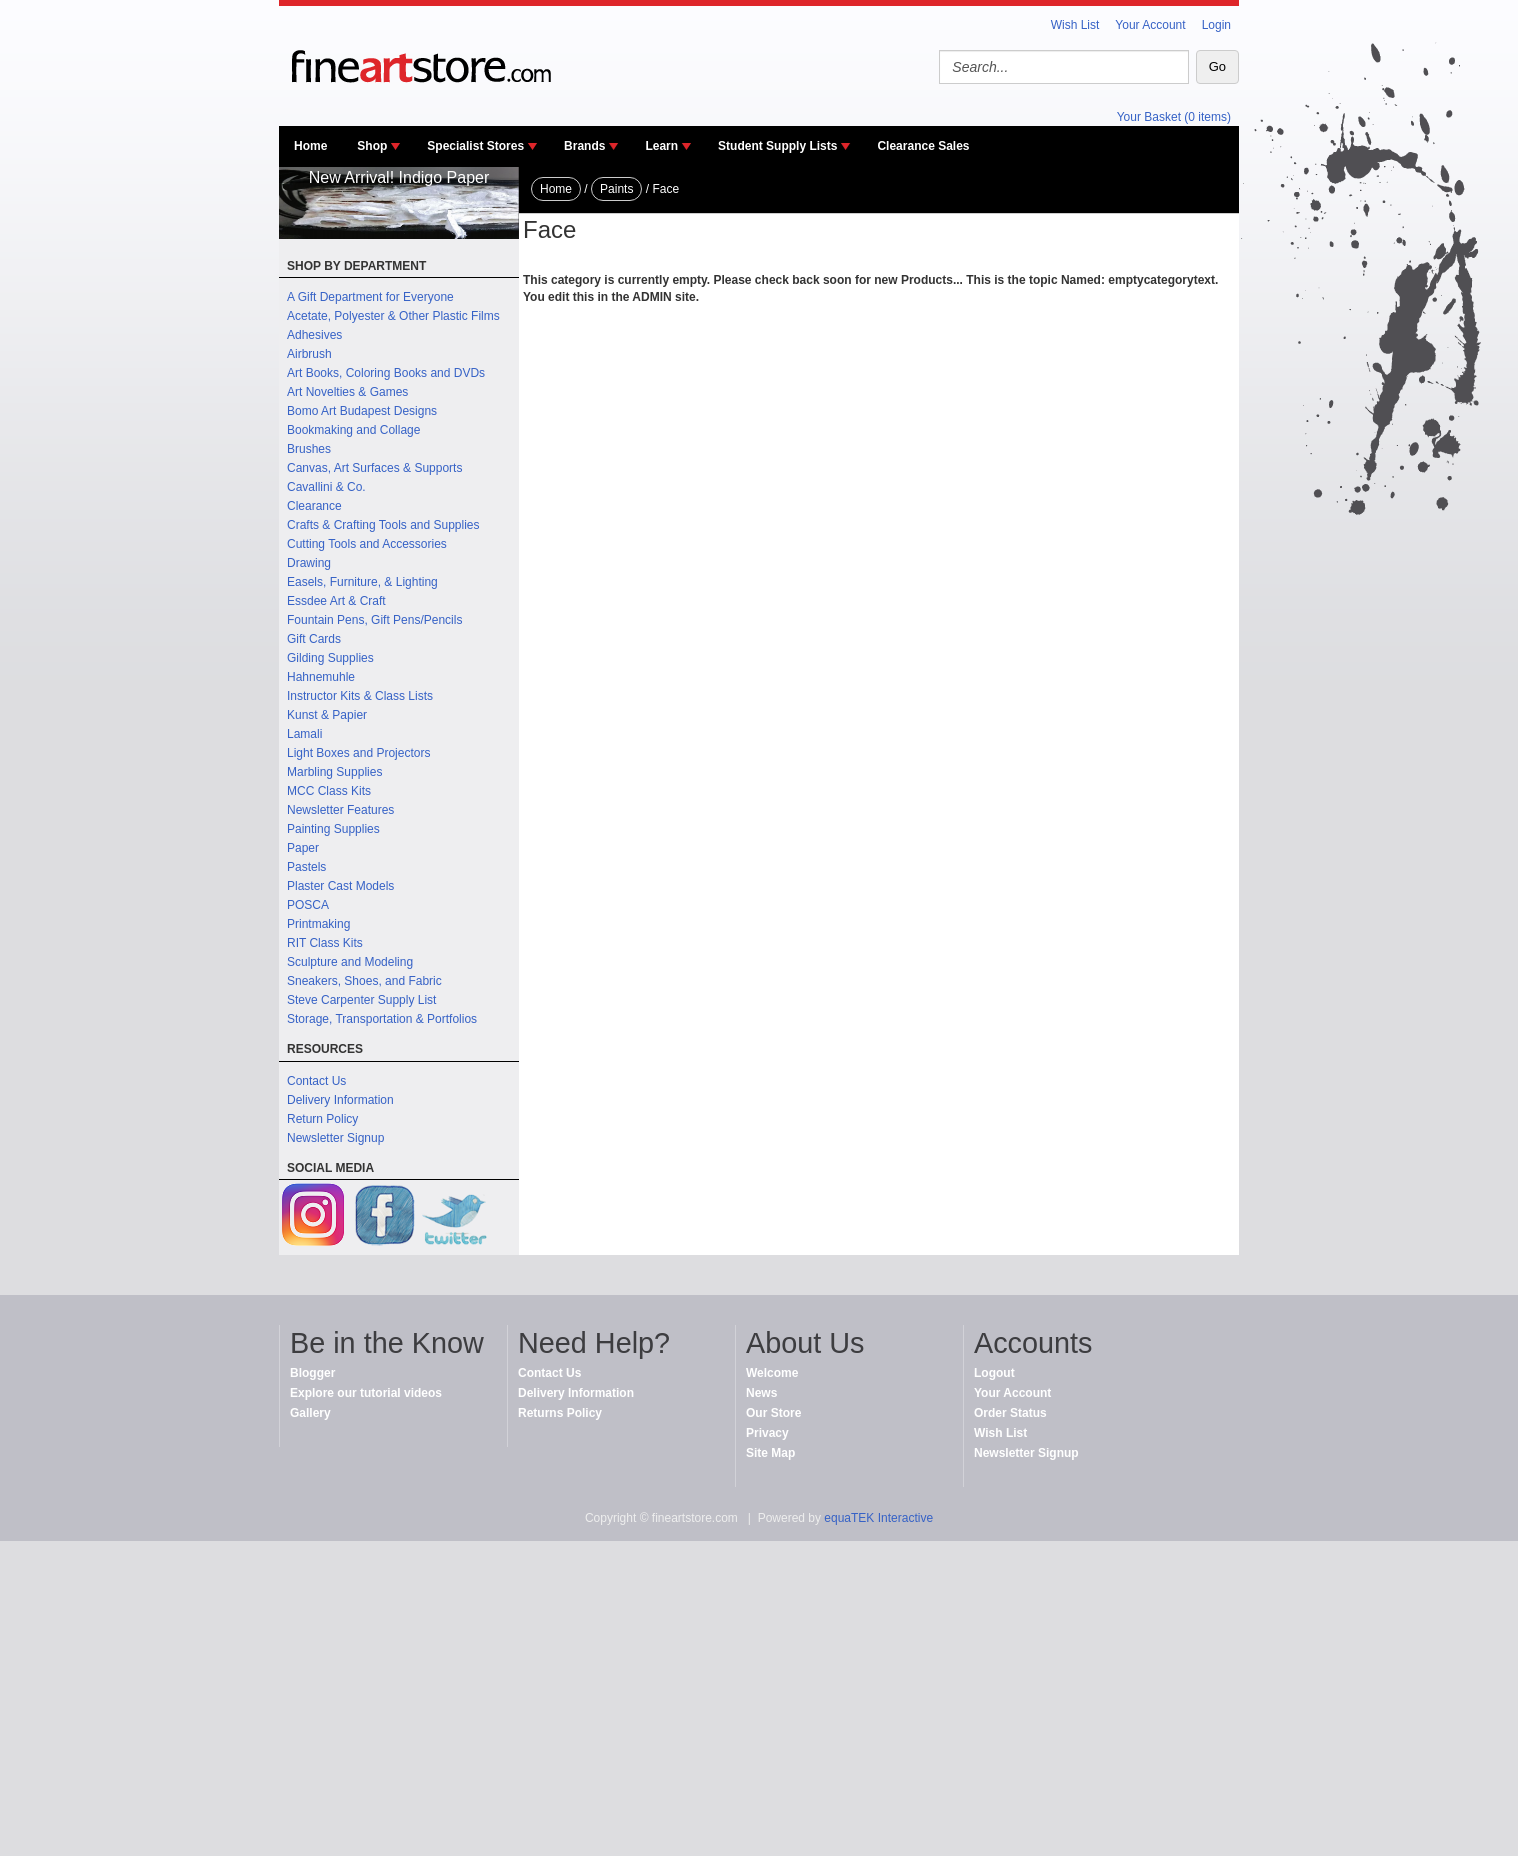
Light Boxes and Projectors (358, 753)
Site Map (770, 1453)
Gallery (310, 1413)
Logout (994, 1373)
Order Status (1010, 1413)
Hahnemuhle (321, 677)
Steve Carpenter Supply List (361, 1000)
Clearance (314, 506)
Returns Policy (560, 1413)
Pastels (306, 867)
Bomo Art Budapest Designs (362, 411)
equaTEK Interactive (878, 1518)
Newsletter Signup (335, 1138)
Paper (303, 848)
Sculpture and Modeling (350, 962)
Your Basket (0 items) (1174, 117)
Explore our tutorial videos (366, 1393)
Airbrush (309, 354)
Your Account (1150, 25)
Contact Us (316, 1081)
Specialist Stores (475, 146)
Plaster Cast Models (340, 886)
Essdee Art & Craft (336, 601)
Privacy (767, 1433)
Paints (616, 189)
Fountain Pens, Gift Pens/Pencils (374, 620)
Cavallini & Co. (326, 487)
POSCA (308, 905)
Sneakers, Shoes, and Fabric (364, 981)
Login (1216, 25)
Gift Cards (314, 639)
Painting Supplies (333, 829)
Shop (372, 146)
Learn (661, 146)
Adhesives (314, 335)
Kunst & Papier (327, 715)
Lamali (304, 734)
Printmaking (318, 924)
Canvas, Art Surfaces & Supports (374, 468)
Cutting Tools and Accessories (367, 544)
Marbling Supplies (334, 772)
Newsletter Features (340, 810)
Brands (584, 146)
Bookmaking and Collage (353, 430)
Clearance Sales (923, 146)
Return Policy (322, 1119)
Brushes (309, 449)
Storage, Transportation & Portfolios (382, 1019)
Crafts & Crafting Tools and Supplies (383, 525)
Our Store (773, 1413)
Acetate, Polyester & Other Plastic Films (393, 316)
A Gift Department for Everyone (370, 297)
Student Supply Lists (777, 146)
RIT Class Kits (325, 943)
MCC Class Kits (329, 791)
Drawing (309, 563)
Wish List (1075, 25)
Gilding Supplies (330, 658)
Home (310, 146)
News (761, 1393)
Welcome (772, 1373)
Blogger (312, 1373)
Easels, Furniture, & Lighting (362, 582)
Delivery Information (340, 1100)
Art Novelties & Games (347, 392)
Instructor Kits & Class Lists (360, 696)
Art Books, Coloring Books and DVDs (386, 373)
